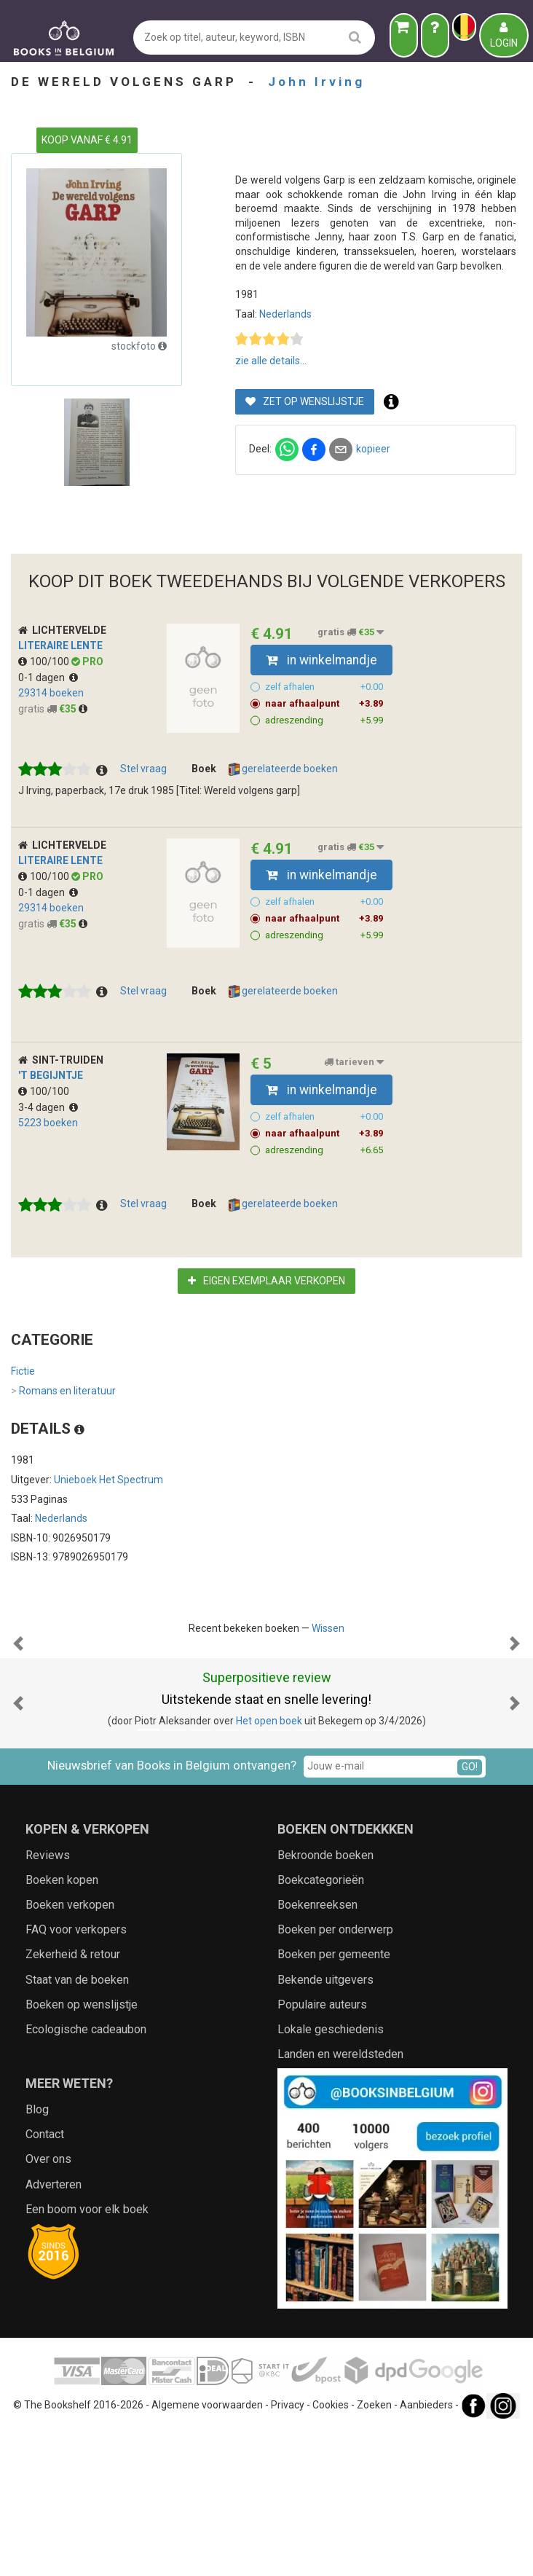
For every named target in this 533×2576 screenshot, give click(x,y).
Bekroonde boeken (325, 2001)
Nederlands (285, 314)
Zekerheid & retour (72, 2100)
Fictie (23, 1371)
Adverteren (53, 2330)
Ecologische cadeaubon (85, 2175)
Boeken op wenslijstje (81, 2150)
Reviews (47, 2001)
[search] (355, 37)
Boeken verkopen (69, 2050)
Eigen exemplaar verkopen (266, 1281)
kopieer (373, 449)
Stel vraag (143, 768)
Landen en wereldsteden (340, 2200)
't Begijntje (50, 1075)
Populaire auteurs (322, 2150)
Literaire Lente (60, 645)
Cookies (330, 2550)
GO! (470, 1912)
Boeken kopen (61, 2026)
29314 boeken (51, 693)
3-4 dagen (48, 1107)
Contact (44, 2280)
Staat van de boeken (77, 2125)
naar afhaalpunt (324, 703)
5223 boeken (48, 1122)
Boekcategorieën (320, 2026)
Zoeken (374, 2550)
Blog (37, 2255)
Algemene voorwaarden (207, 2550)
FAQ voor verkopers (76, 2075)
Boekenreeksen (317, 2050)
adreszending (324, 720)
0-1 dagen (48, 677)
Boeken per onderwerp (335, 2075)
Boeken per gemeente (333, 2100)
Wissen (328, 1628)
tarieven (354, 1062)
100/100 (44, 661)
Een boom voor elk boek (87, 2355)
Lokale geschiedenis (330, 2175)
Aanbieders (426, 2550)
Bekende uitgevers (325, 2125)
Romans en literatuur (63, 1391)
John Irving (316, 81)
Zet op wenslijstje (304, 401)
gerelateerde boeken (283, 769)
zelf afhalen (324, 687)
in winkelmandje (321, 660)
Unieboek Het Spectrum (108, 1479)
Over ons (48, 2305)
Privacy (287, 2550)
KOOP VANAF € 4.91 (87, 140)
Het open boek (269, 1866)
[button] (18, 1716)
